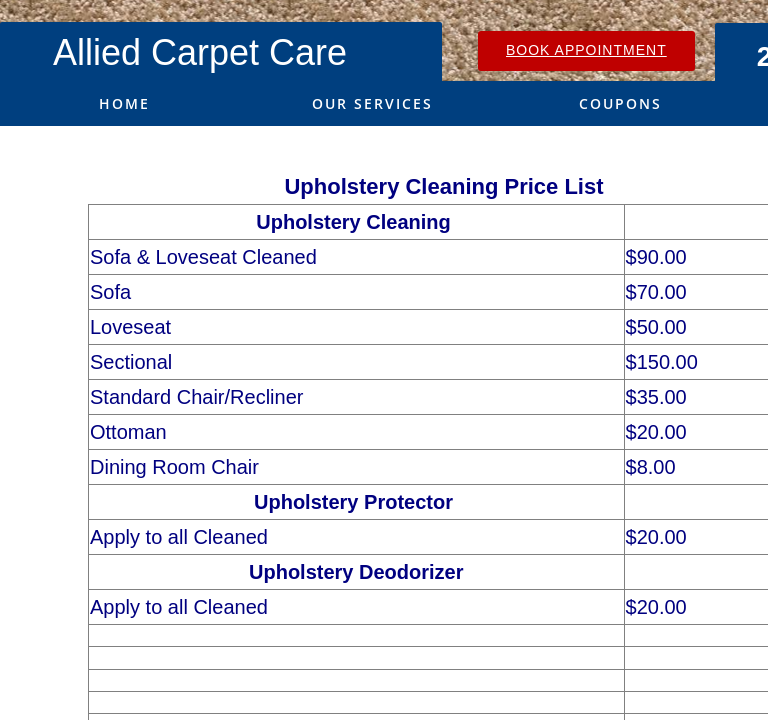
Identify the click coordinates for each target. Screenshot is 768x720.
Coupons (620, 103)
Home (124, 103)
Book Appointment (586, 50)
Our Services (372, 103)
